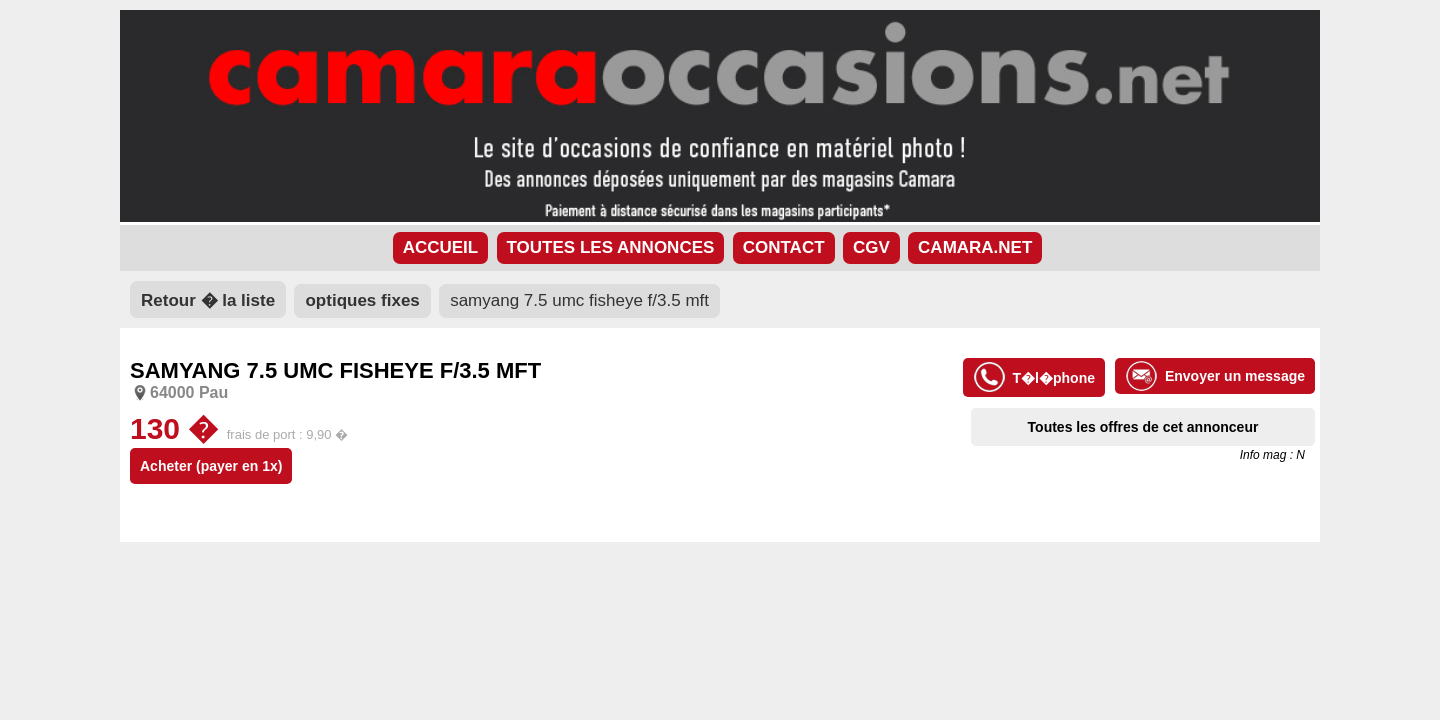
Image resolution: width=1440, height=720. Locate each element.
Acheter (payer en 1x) (211, 466)
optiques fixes (362, 300)
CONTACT (784, 247)
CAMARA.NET (975, 247)
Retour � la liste (208, 300)
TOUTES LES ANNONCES (611, 247)
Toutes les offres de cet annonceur (1143, 427)
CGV (871, 247)
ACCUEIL (441, 247)
